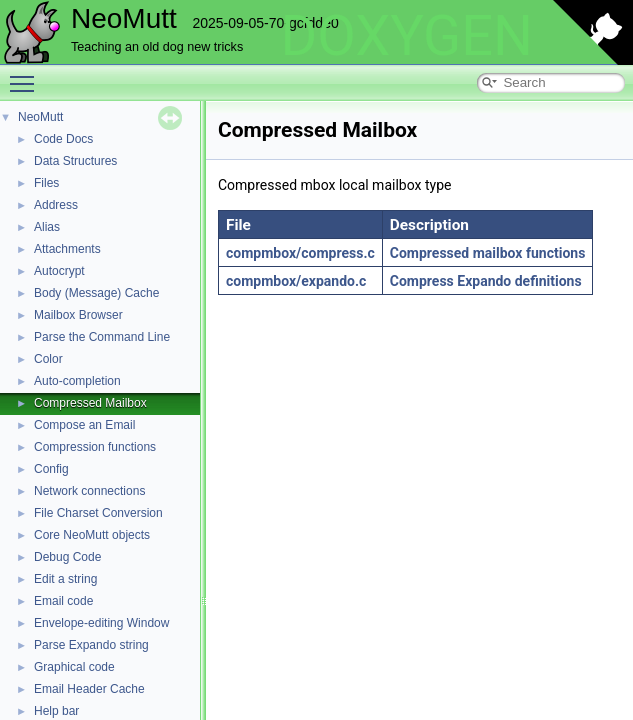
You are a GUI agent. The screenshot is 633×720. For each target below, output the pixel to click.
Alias (47, 227)
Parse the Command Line (102, 337)
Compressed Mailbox (90, 403)
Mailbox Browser (78, 315)
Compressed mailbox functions (488, 253)
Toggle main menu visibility (27, 75)
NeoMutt (40, 117)
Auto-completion (77, 381)
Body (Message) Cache (96, 293)
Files (46, 183)
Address (56, 205)
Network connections (89, 491)
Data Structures (75, 161)
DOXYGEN (406, 36)
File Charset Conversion (98, 513)
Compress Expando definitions (486, 281)
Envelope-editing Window (101, 623)
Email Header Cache (89, 689)
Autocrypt (59, 271)
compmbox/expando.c (296, 281)
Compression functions (95, 447)
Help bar (56, 711)
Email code (63, 601)
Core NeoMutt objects (92, 535)
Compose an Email (84, 425)
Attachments (67, 249)
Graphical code (74, 667)
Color (48, 359)
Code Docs (63, 139)
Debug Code (67, 557)
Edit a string (65, 579)
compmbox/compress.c (300, 253)
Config (51, 469)
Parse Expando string (91, 645)
